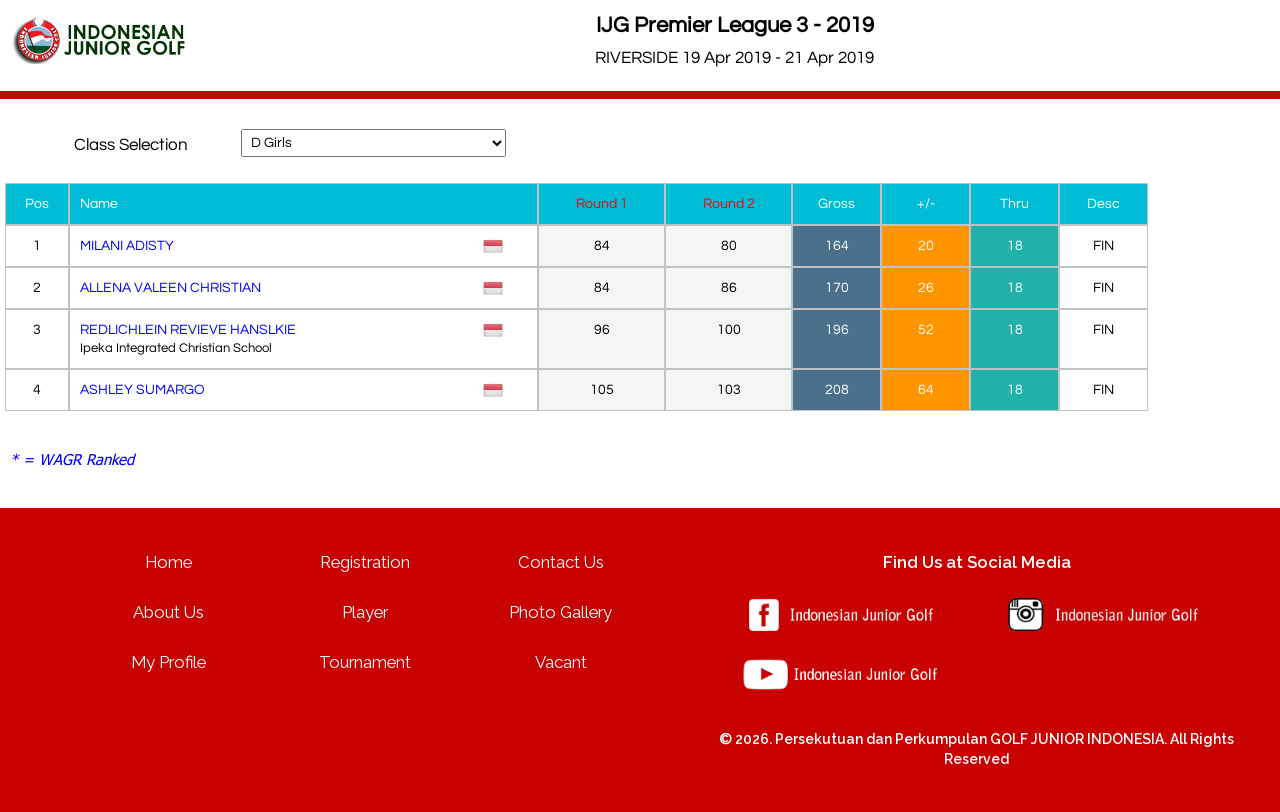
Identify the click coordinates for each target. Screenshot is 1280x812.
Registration (365, 562)
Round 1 (602, 204)
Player (365, 612)
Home (168, 562)
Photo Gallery (560, 612)
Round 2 (729, 204)
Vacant (561, 662)
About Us (168, 612)
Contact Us (561, 562)
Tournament (365, 662)
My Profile (168, 662)
